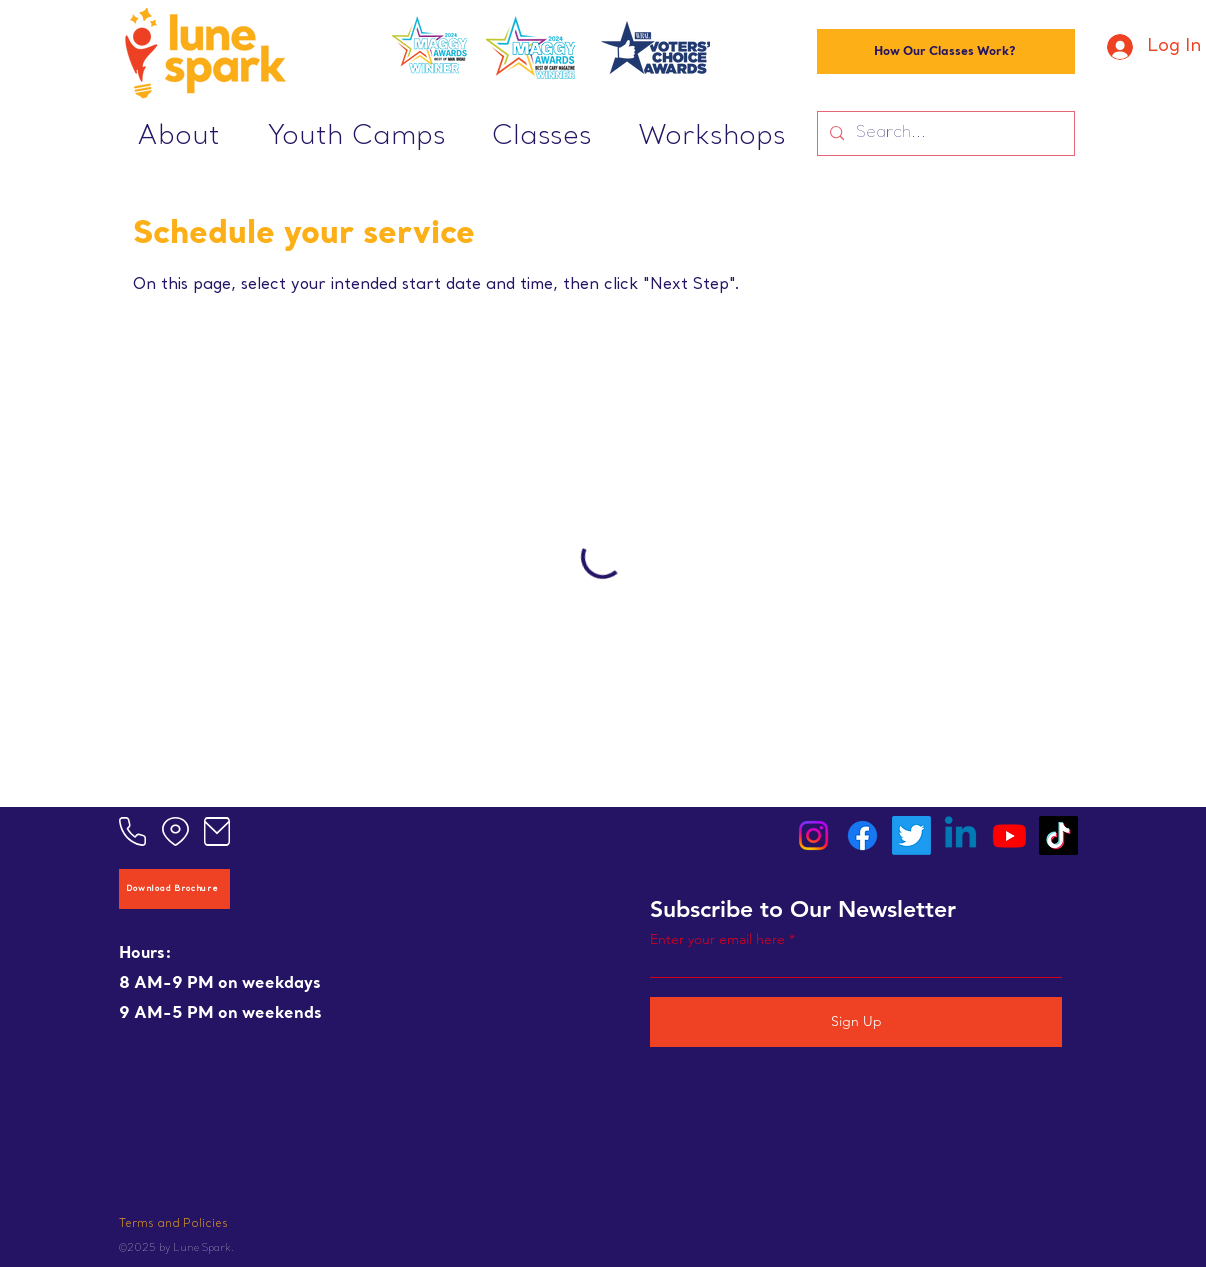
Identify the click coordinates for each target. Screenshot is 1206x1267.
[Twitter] (911, 835)
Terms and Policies (173, 1224)
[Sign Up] (856, 1022)
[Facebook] (862, 835)
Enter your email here (717, 939)
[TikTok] (1058, 835)
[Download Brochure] (174, 889)
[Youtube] (1009, 835)
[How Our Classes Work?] (946, 51)
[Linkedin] (960, 835)
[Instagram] (813, 835)
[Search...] (944, 133)
